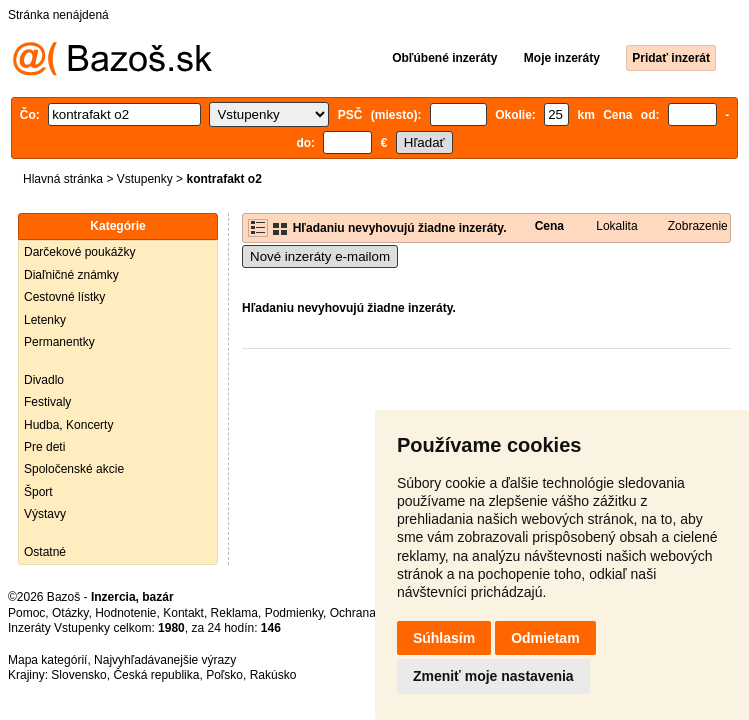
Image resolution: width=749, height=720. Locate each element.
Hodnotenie (125, 613)
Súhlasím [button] (444, 638)
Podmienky (294, 613)
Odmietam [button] (545, 638)
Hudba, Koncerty (68, 425)
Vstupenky (145, 179)
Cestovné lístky (64, 297)
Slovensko (78, 675)
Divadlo (44, 380)
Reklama (234, 613)
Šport (38, 492)
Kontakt (183, 613)
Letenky (45, 320)
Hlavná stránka (63, 179)
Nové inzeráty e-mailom (320, 256)
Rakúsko (273, 675)
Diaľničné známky (71, 275)
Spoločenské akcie (74, 469)
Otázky (70, 613)
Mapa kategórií (47, 660)
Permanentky (59, 342)
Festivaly (47, 402)
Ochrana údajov (372, 613)
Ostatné (45, 552)
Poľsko (224, 675)
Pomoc (26, 613)
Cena (549, 226)
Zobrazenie (698, 226)
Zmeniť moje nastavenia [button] (493, 676)
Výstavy (45, 514)
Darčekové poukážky (79, 252)
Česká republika (156, 675)
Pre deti (44, 447)
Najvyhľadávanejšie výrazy (165, 660)
